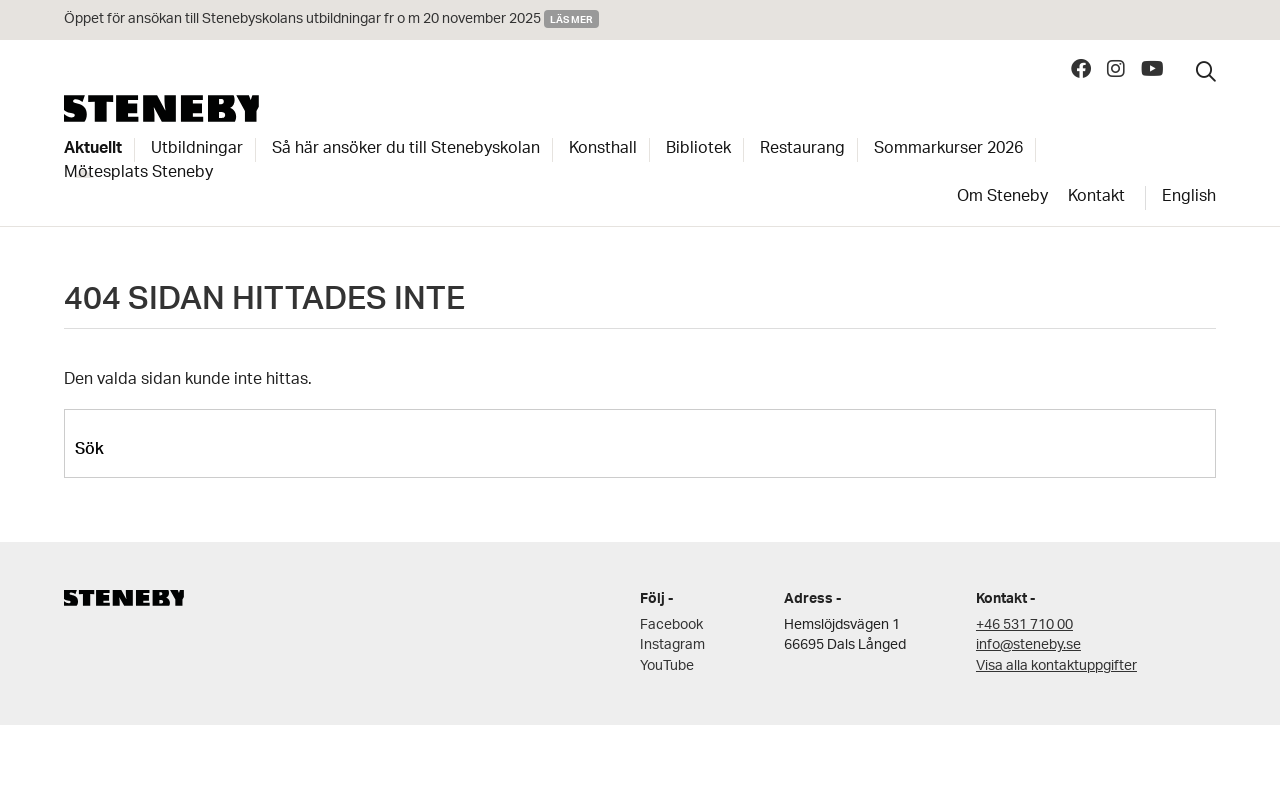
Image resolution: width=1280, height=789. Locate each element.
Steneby (161, 108)
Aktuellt (93, 150)
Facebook (671, 625)
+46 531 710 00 (1024, 625)
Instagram (672, 645)
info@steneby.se (1028, 645)
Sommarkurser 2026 (948, 150)
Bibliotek (698, 150)
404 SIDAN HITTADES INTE (264, 304)
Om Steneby (1002, 198)
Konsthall (603, 150)
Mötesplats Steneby (138, 174)
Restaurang (802, 150)
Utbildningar (197, 150)
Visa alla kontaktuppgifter (1056, 666)
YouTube (667, 666)
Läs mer (571, 19)
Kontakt (1096, 198)
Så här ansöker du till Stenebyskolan (406, 150)
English (1189, 198)
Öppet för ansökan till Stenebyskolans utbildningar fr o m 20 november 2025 (302, 19)
